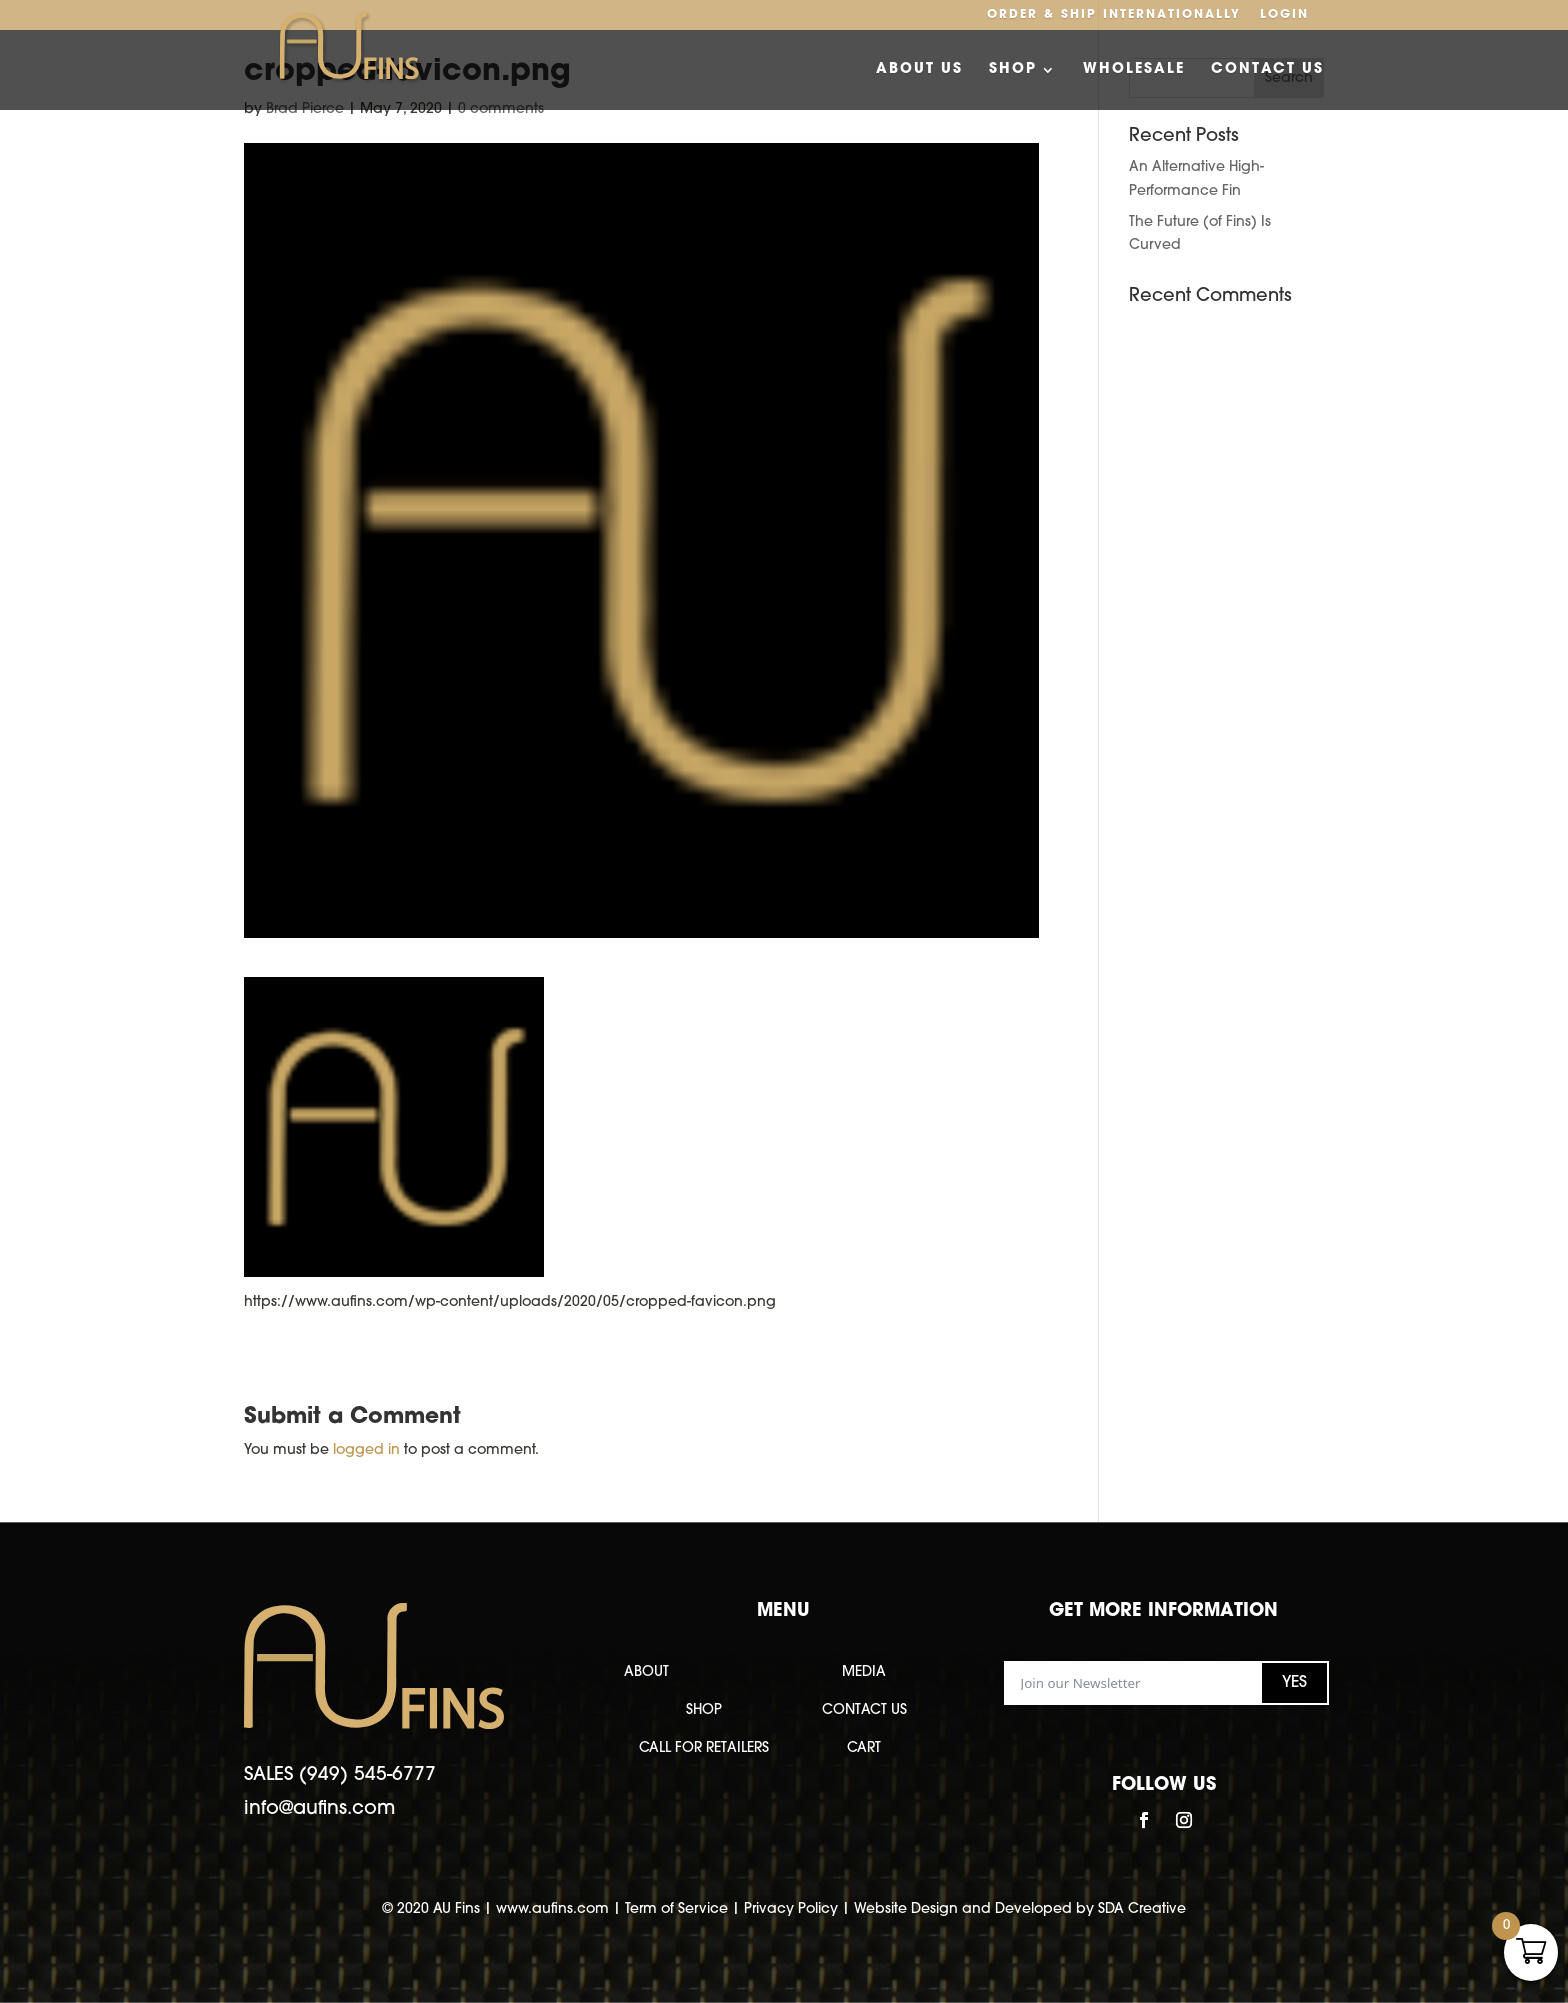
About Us (919, 70)
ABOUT (646, 1672)
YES (1294, 1683)
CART (864, 1748)
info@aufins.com (319, 1809)
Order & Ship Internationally (1114, 15)
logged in (366, 1450)
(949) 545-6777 (367, 1775)
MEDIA (864, 1672)
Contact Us (1267, 70)
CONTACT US (864, 1710)
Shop (1013, 70)
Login (1284, 15)
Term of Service (676, 1909)
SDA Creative (1142, 1909)
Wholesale (1134, 70)
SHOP (704, 1710)
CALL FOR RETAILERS (704, 1748)
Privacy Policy (791, 1909)
